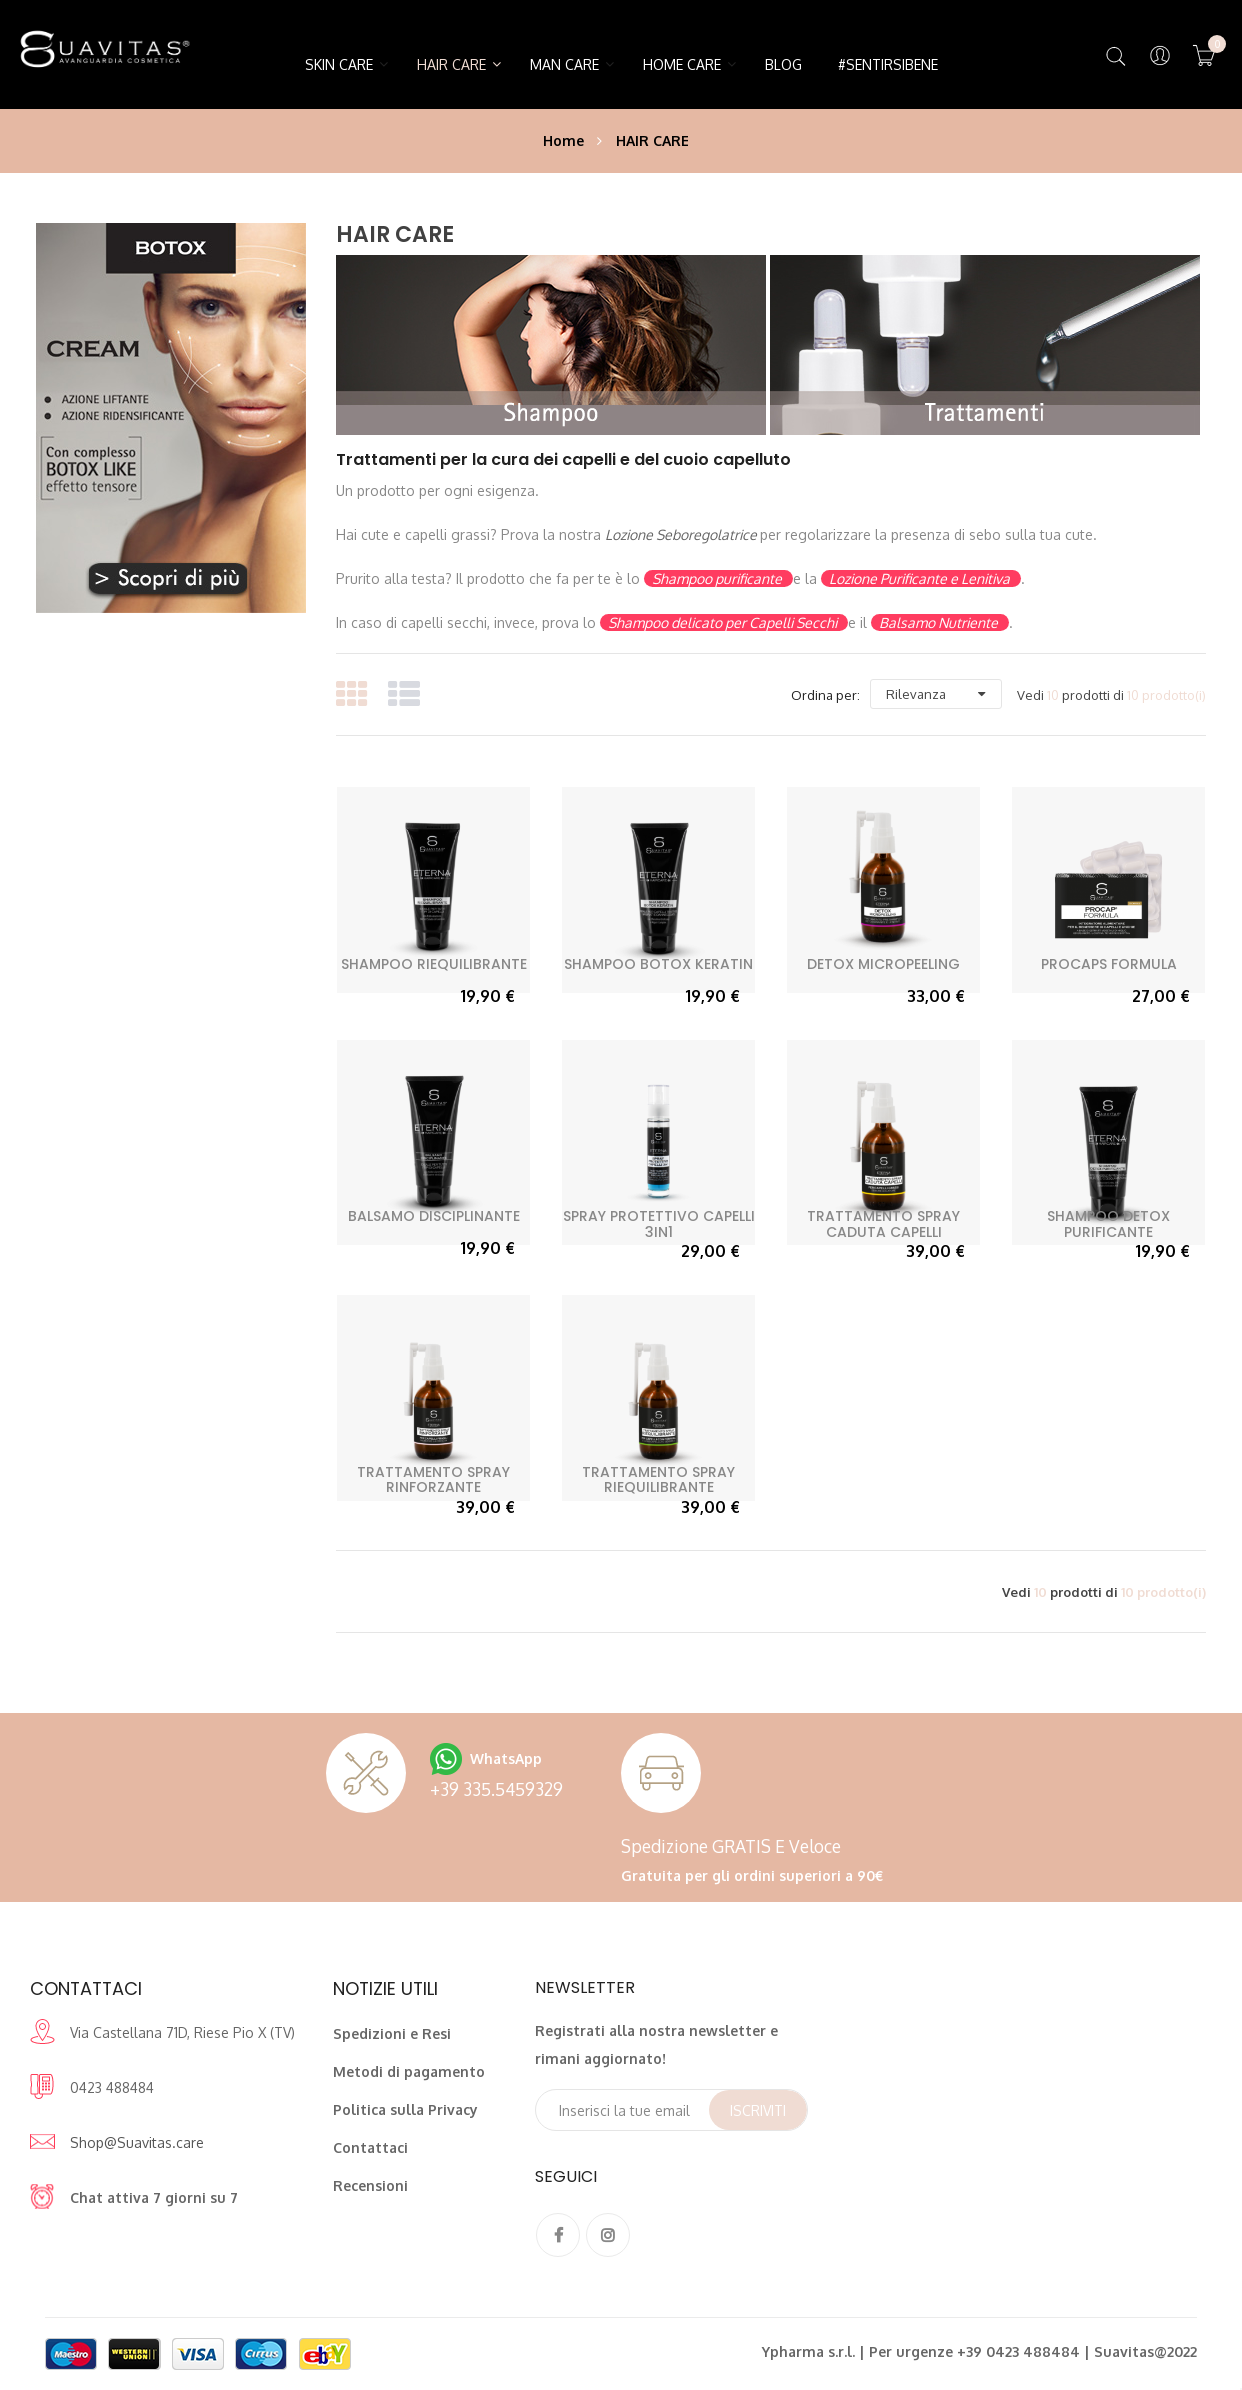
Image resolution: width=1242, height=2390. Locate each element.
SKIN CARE (339, 64)
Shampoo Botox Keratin (658, 964)
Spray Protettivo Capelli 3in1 (659, 1223)
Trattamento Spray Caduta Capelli (883, 1223)
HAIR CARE (451, 64)
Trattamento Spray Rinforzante (433, 1479)
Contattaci (370, 2147)
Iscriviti (758, 2110)
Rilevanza (916, 694)
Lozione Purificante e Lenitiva (921, 578)
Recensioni (370, 2185)
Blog (783, 64)
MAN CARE (564, 64)
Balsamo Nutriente (940, 622)
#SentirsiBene (888, 64)
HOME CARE (682, 64)
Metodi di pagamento (409, 2071)
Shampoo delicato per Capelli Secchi (724, 622)
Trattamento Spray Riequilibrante (658, 1479)
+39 (496, 1789)
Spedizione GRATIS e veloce (731, 1846)
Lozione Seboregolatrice (682, 534)
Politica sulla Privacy (405, 2109)
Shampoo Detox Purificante (1108, 1223)
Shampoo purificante (718, 578)
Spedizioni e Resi (392, 2033)
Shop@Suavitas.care (137, 2142)
